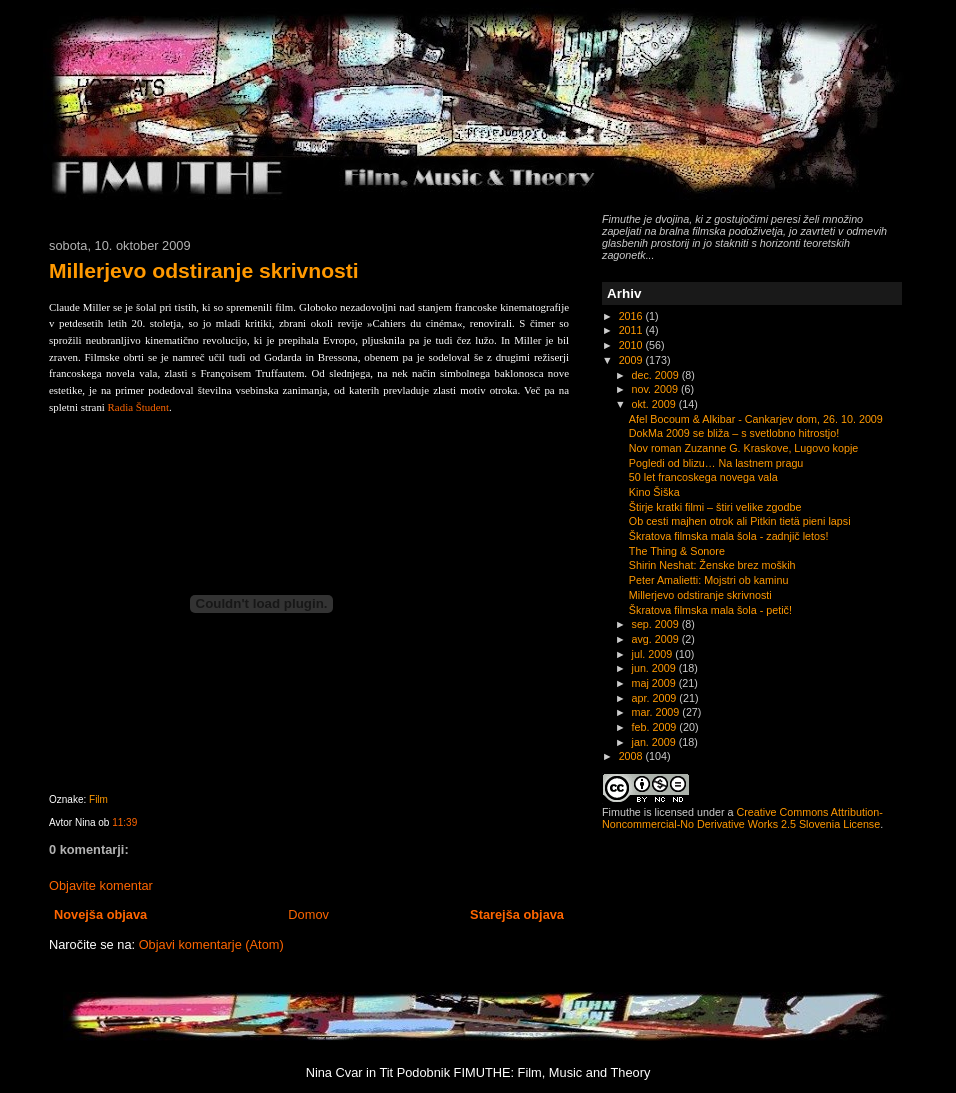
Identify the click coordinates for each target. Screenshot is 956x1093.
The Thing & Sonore (677, 551)
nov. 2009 (656, 389)
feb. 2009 (656, 727)
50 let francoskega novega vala (703, 477)
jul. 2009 (654, 654)
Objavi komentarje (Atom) (211, 944)
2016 (632, 316)
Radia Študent (137, 407)
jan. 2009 (655, 742)
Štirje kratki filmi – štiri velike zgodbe (715, 507)
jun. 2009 (655, 668)
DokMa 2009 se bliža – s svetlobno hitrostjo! (734, 433)
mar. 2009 (657, 712)
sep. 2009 (657, 624)
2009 (632, 360)
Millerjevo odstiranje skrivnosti (204, 270)
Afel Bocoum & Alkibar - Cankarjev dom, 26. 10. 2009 (756, 419)
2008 (632, 756)
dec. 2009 (657, 375)
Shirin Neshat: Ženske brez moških (712, 565)
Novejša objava (100, 914)
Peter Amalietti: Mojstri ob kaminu (709, 580)
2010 (632, 345)
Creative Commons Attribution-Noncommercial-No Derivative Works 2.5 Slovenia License (742, 818)
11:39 (124, 822)
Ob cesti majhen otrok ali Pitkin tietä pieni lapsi (740, 521)
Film (98, 799)
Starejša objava (517, 914)
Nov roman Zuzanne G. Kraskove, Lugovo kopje (743, 448)
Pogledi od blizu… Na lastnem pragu (716, 463)
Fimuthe (621, 812)
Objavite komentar (101, 885)
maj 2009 (655, 683)
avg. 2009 (657, 639)
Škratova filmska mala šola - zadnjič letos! (729, 536)
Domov (308, 914)
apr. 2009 (656, 698)
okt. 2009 (655, 404)
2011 (632, 330)
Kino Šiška (654, 492)
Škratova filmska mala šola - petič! (710, 610)
